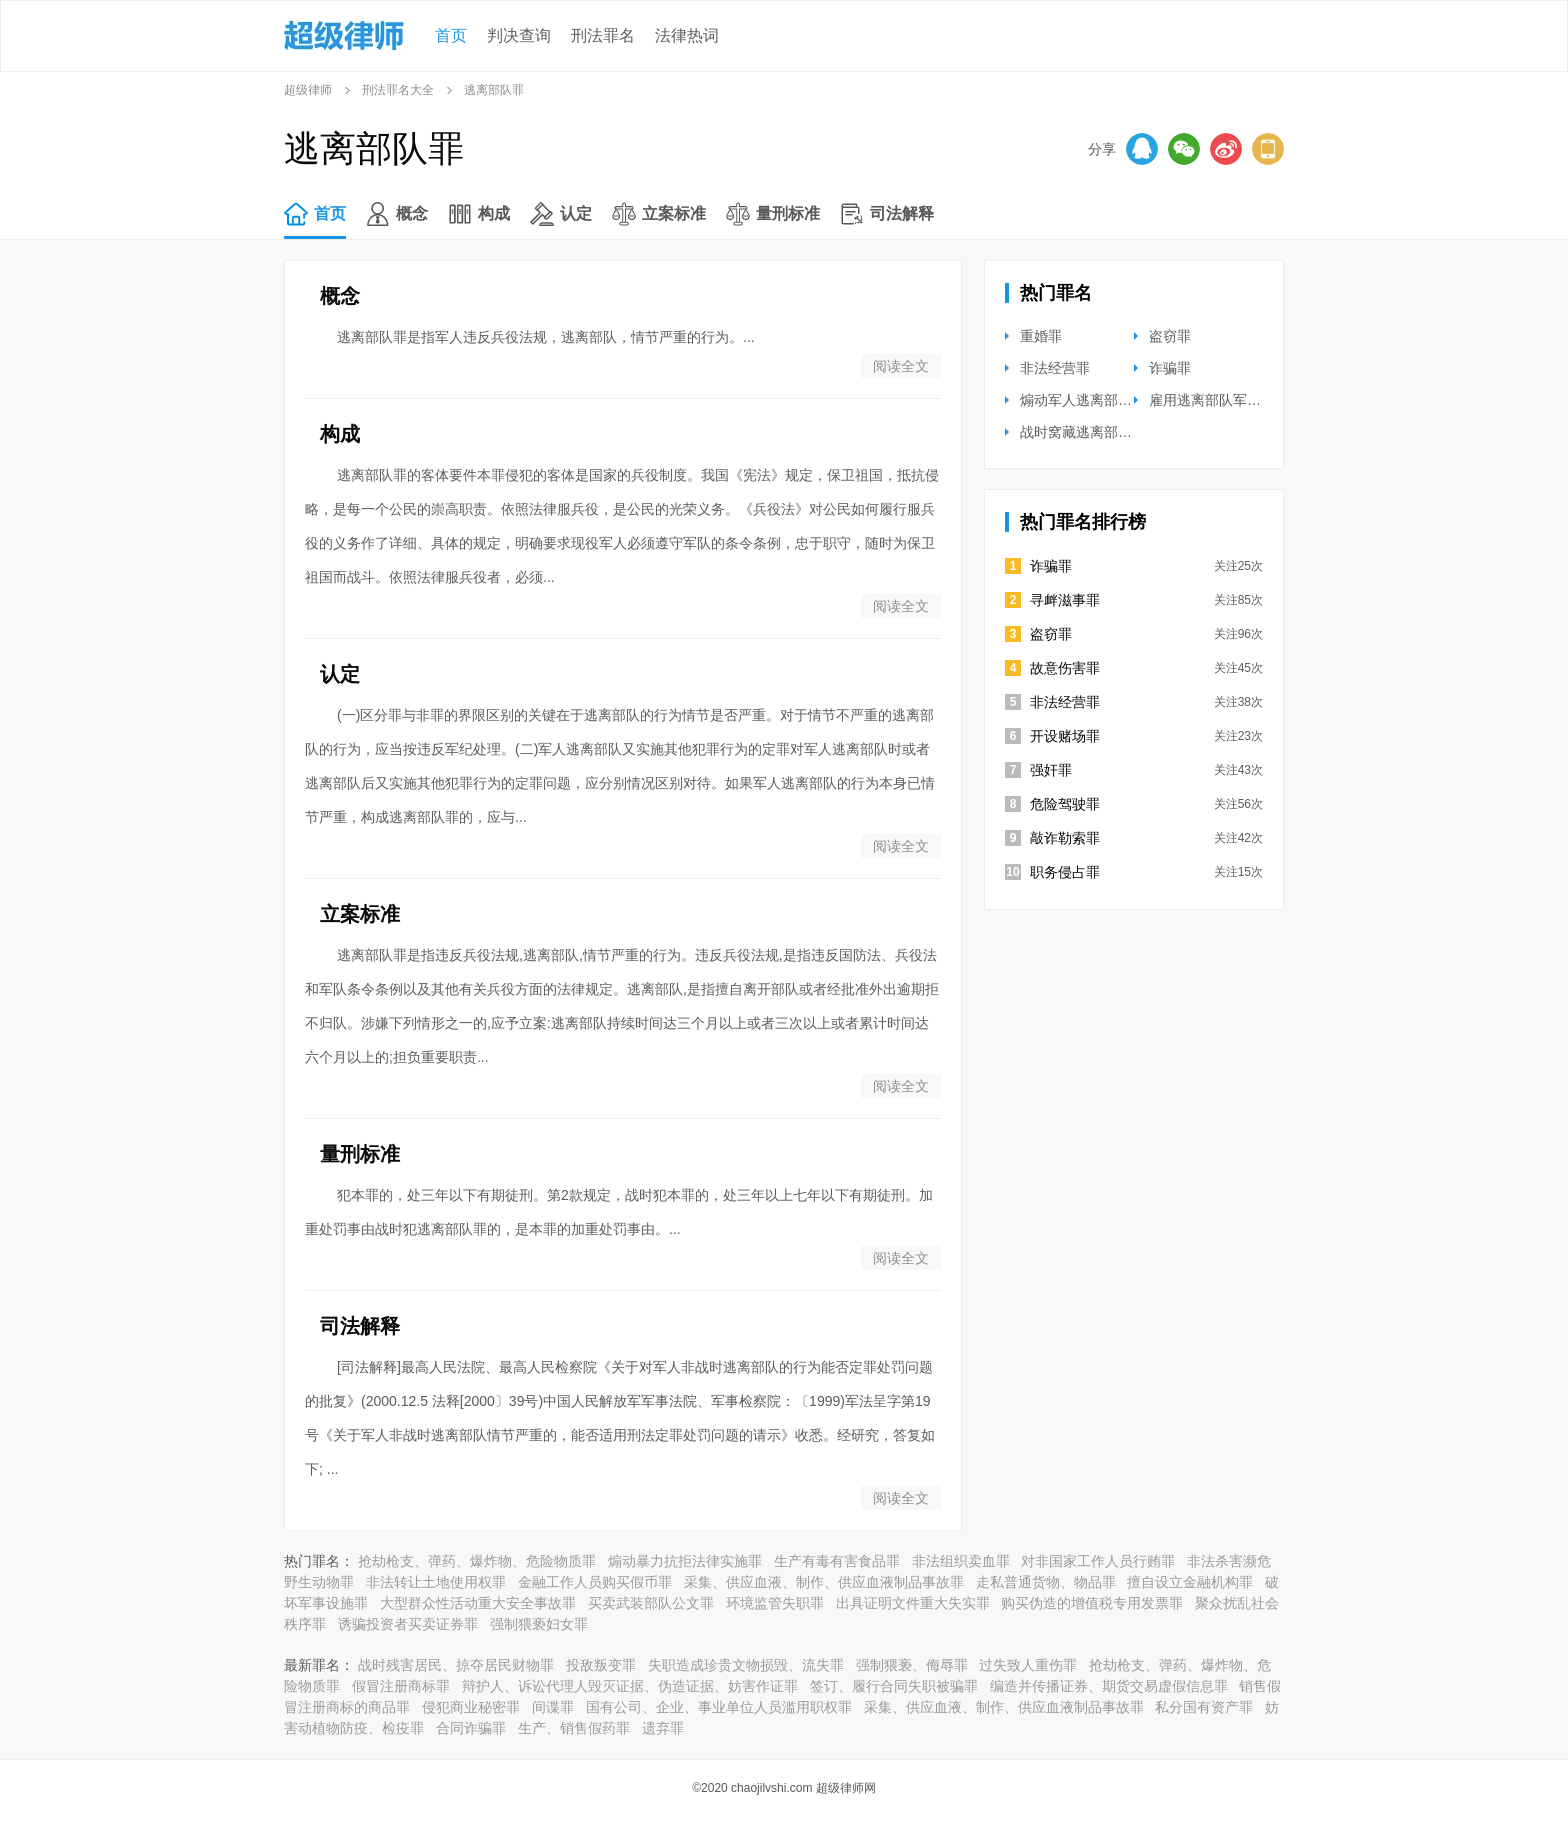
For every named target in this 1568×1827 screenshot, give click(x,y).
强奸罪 (1051, 770)
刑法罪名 (603, 35)
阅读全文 (901, 366)
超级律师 (308, 90)
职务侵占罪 (1065, 872)
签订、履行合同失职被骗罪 (894, 1686)
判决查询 (519, 35)
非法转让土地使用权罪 (436, 1582)
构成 (494, 213)
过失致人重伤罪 (1028, 1665)
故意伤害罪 (1065, 668)
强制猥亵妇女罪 (539, 1624)
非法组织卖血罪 (961, 1561)
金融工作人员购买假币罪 (595, 1582)
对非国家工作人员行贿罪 (1098, 1561)
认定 (576, 213)
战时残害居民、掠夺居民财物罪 (456, 1665)
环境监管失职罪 (775, 1603)
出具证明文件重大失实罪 (913, 1603)
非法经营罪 (1055, 368)
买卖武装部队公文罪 (651, 1603)
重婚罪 (1041, 336)
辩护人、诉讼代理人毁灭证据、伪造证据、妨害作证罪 (630, 1686)
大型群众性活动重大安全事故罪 (478, 1603)
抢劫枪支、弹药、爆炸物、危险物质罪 (477, 1561)
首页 (451, 35)
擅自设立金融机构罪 (1190, 1582)
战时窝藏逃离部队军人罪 (1097, 432)
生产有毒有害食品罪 (837, 1561)
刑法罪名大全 (398, 90)
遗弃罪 (663, 1728)
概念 (412, 213)
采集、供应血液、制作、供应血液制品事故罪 (824, 1582)
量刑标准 (788, 213)
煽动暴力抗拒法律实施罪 (685, 1561)
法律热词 (687, 35)
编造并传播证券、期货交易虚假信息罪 (1109, 1686)
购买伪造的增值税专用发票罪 (1092, 1603)
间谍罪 (553, 1707)
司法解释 (902, 213)
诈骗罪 (1170, 368)
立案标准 (674, 213)
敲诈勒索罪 (1065, 838)
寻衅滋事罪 (1065, 600)
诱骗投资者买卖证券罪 (408, 1624)
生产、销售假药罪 (574, 1728)
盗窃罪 (1170, 336)
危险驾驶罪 (1065, 804)
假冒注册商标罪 (401, 1686)
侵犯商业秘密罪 (471, 1707)
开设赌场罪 (1065, 736)
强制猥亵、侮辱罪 (912, 1665)
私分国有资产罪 (1204, 1707)
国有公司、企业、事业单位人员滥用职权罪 (719, 1707)
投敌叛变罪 (601, 1665)
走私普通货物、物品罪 (1046, 1582)
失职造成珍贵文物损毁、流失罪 (746, 1665)
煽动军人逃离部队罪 (1083, 400)
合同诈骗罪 (471, 1728)
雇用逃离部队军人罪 (1212, 400)
